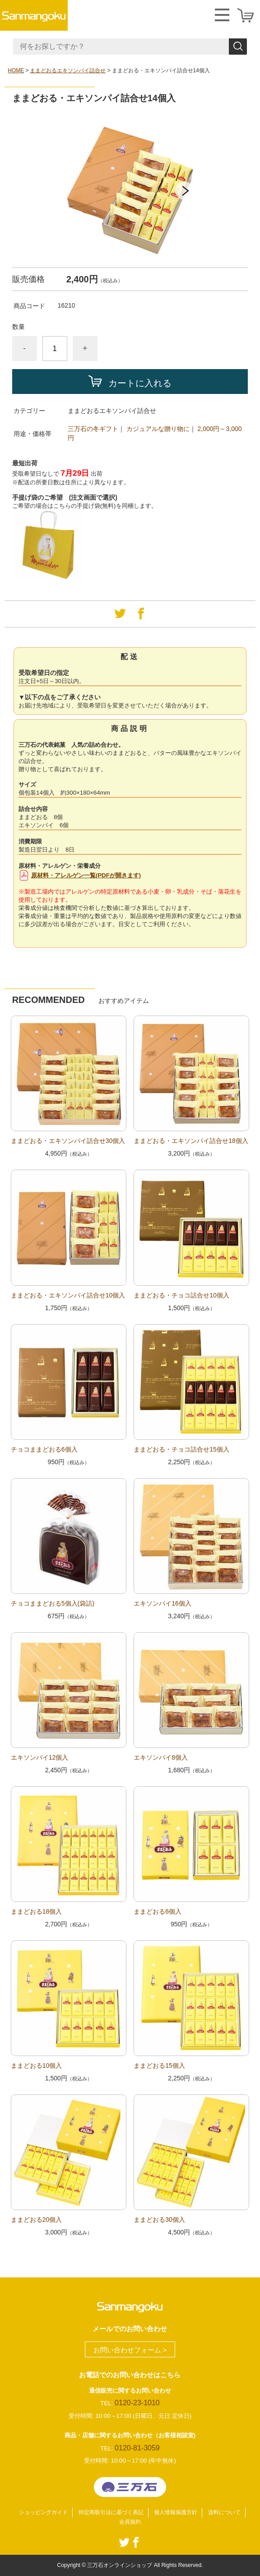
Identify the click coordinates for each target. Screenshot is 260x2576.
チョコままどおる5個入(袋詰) (52, 1603)
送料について (224, 2512)
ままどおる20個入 (36, 2219)
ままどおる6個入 (157, 1911)
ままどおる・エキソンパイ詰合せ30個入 (68, 1140)
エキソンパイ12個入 (40, 1757)
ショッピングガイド (43, 2512)
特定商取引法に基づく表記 (111, 2512)
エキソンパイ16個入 (162, 1603)
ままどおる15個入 (159, 2065)
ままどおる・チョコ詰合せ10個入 (181, 1295)
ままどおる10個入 (36, 2065)
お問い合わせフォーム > (130, 2350)
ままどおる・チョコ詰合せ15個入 (181, 1449)
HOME (16, 70)
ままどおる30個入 (159, 2219)
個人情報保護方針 (175, 2512)
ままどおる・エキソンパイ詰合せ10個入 (68, 1295)
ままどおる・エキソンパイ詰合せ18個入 (191, 1140)
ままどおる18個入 (36, 1911)
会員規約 (130, 2522)
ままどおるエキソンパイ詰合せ (68, 70)
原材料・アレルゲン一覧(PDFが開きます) (86, 875)
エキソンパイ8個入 (161, 1757)
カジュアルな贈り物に (158, 428)
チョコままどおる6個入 (44, 1449)
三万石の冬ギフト (93, 428)
